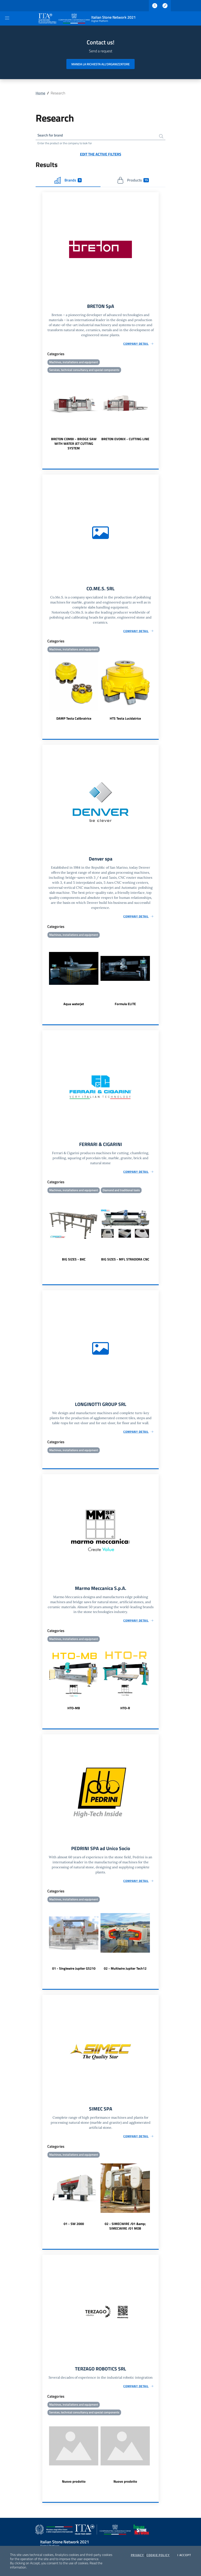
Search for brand (51, 135)
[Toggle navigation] (7, 18)
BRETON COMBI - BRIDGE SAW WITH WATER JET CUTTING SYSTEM (74, 444)
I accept (184, 2555)
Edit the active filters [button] (100, 154)
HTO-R (125, 1711)
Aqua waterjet (73, 1005)
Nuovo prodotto (74, 2485)
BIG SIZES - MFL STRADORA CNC (125, 1261)
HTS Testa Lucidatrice (125, 719)
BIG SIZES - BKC (74, 1261)
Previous (44, 413)
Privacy (137, 2555)
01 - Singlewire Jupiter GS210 (73, 1971)
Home (40, 93)
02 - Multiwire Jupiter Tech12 (125, 1971)
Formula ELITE (125, 1005)
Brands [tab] (68, 180)
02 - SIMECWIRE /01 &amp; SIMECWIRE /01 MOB (125, 2230)
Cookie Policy (158, 2555)
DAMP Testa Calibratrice (73, 719)
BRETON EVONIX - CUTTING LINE (125, 439)
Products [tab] (133, 180)
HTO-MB (73, 1711)
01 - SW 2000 (74, 2227)
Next (157, 413)
